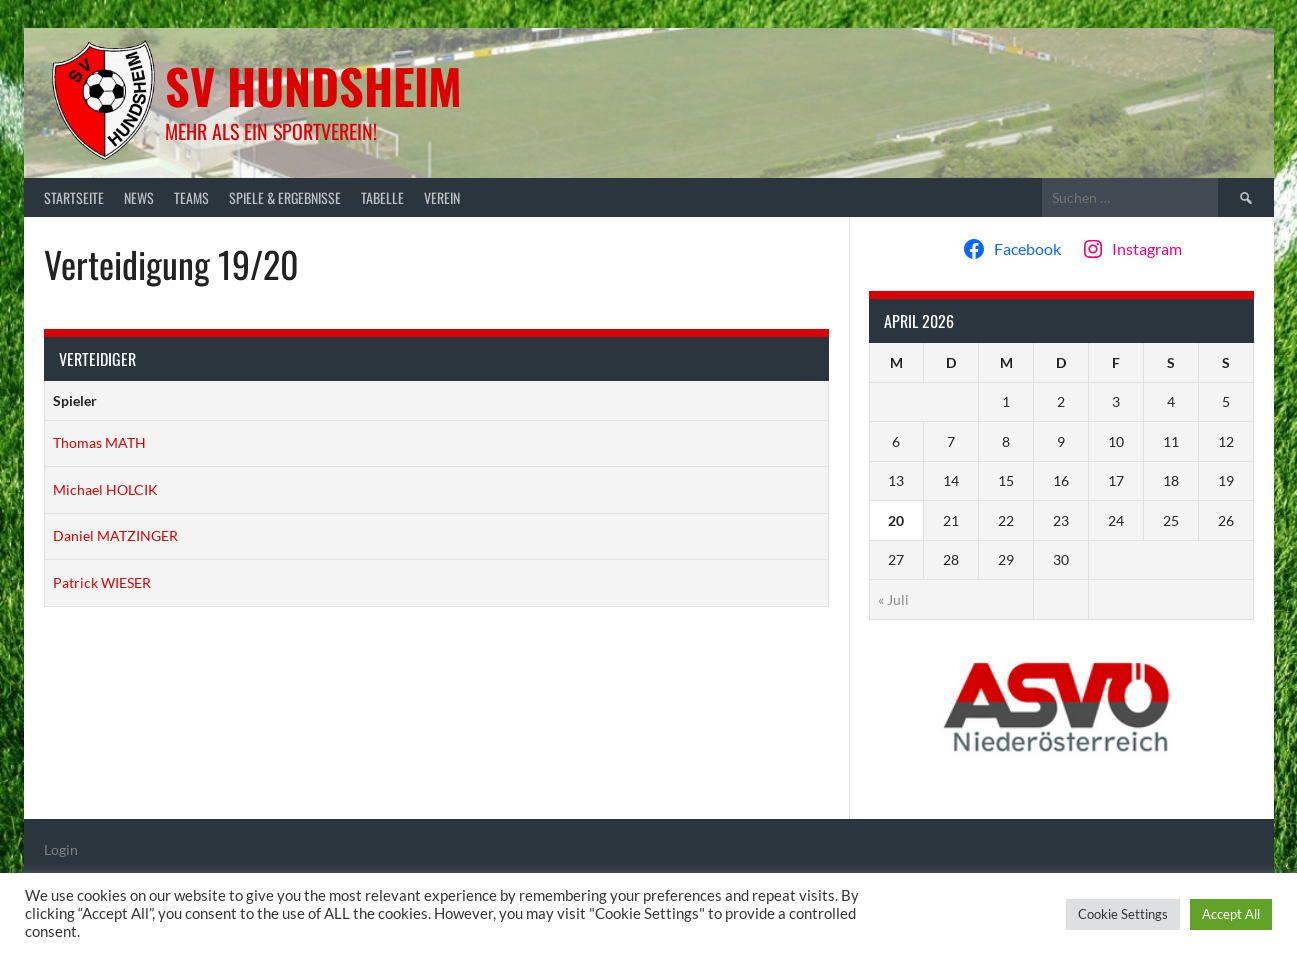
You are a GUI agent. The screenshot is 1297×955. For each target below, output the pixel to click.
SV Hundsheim (313, 85)
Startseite (74, 197)
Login (61, 849)
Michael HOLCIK (105, 489)
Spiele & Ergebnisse (285, 197)
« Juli (893, 599)
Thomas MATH (99, 442)
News (139, 197)
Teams (191, 197)
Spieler (75, 400)
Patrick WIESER (102, 582)
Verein (442, 197)
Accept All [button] (1231, 914)
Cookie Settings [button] (1123, 914)
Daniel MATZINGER (115, 535)
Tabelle (382, 197)
